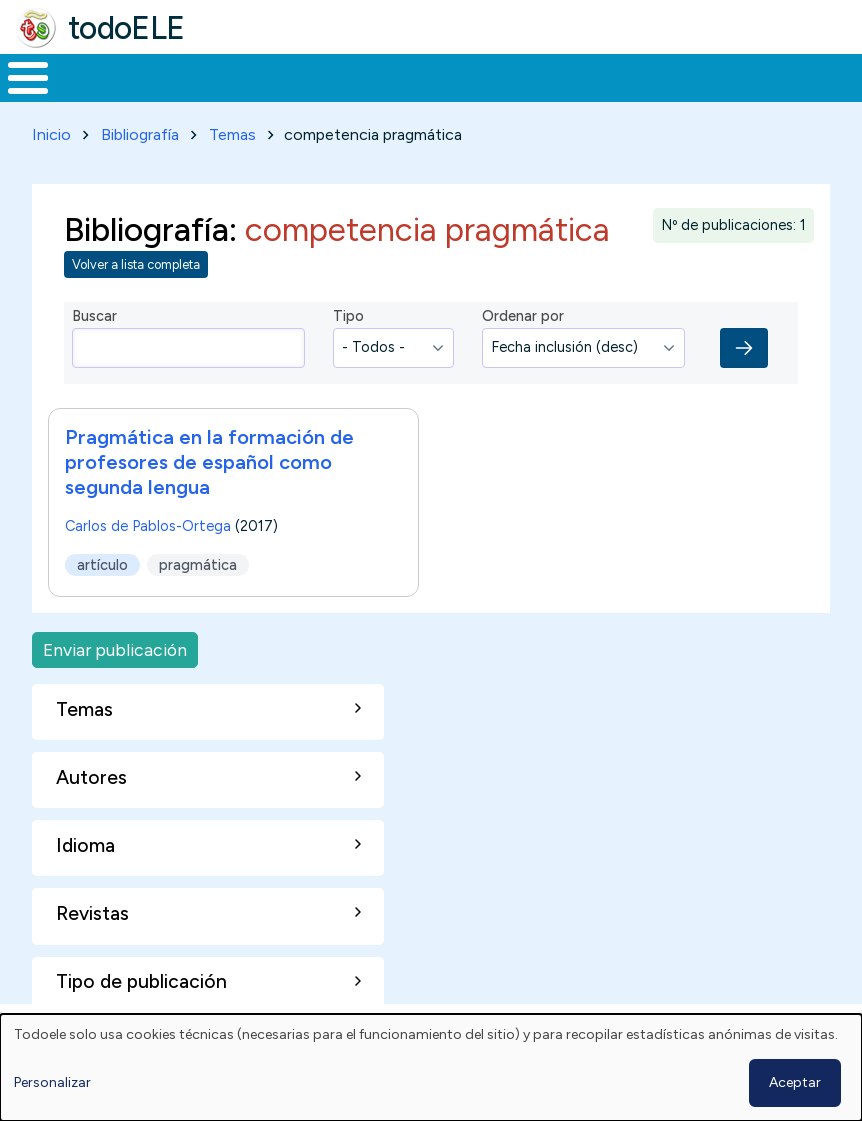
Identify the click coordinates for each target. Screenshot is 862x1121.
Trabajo (344, 76)
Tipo (348, 313)
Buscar (805, 76)
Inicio (17, 76)
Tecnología (582, 76)
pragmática (198, 561)
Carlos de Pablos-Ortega (148, 522)
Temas (232, 130)
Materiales (96, 76)
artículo (102, 561)
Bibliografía (140, 130)
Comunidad (715, 76)
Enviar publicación (115, 645)
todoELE (126, 28)
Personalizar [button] (52, 1082)
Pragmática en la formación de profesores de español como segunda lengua (209, 458)
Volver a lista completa (136, 261)
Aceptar (795, 1082)
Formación (225, 76)
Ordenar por (523, 313)
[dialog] (431, 1067)
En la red (456, 76)
